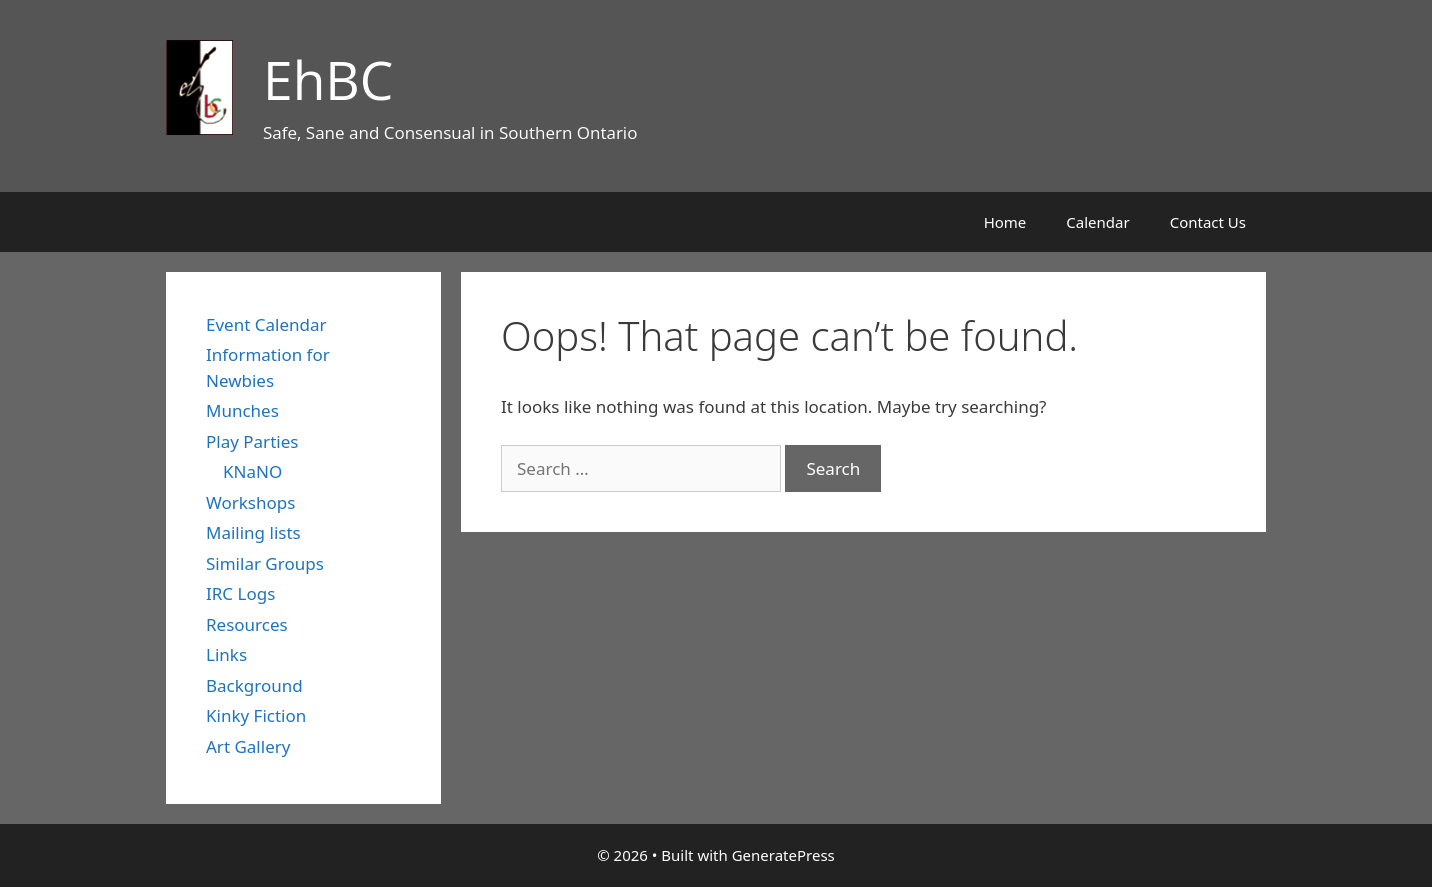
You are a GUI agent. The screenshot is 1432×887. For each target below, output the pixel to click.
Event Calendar (266, 324)
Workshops (250, 502)
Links (226, 654)
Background (254, 685)
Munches (242, 410)
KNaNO (252, 471)
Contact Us (1208, 222)
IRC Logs (240, 593)
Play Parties (252, 441)
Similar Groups (265, 563)
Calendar (1097, 222)
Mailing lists (253, 532)
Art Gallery (248, 746)
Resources (247, 624)
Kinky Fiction (256, 715)
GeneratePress (783, 855)
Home (1005, 222)
